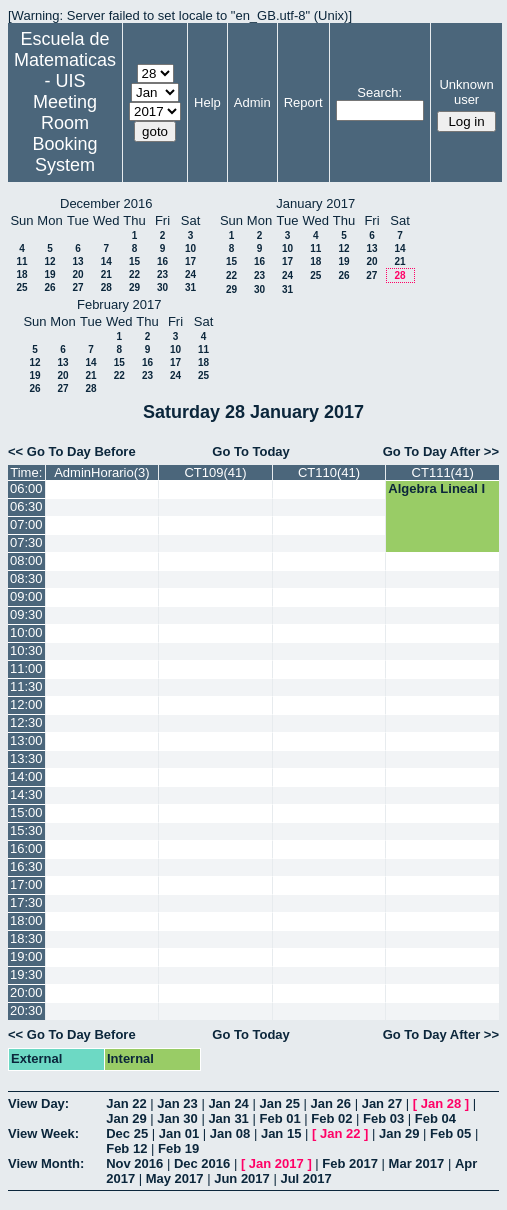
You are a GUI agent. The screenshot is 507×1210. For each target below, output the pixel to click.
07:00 (26, 524)
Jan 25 (279, 1103)
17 (190, 261)
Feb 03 (383, 1118)
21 (106, 274)
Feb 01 (279, 1118)
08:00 (26, 560)
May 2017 (175, 1178)
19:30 (26, 974)
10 (190, 248)
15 (134, 261)
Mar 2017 (417, 1163)
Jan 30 (177, 1118)
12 (49, 261)
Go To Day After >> (441, 451)
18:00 (26, 920)
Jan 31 (228, 1118)
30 (162, 287)
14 (106, 261)
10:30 (26, 650)
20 (77, 274)
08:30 (26, 578)
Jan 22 (126, 1103)
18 (21, 274)
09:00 (26, 596)
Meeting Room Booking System (64, 133)
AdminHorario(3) (101, 472)
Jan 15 (281, 1133)
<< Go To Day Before (72, 451)
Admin (252, 102)
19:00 (26, 956)
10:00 (26, 632)
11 (21, 261)
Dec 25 (127, 1133)
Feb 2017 (350, 1163)
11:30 (26, 686)
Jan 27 (382, 1103)
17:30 (26, 902)
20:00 (26, 992)
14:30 (26, 794)
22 (134, 274)
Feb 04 (435, 1118)
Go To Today (251, 451)
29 (134, 287)
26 (49, 287)
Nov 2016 (134, 1163)
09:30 (26, 614)
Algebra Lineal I (436, 488)
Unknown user (466, 92)
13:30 (26, 758)
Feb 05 (450, 1133)
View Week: (43, 1133)
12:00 (26, 704)
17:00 (26, 884)
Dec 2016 (202, 1163)
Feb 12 (126, 1148)
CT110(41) (329, 472)
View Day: (38, 1103)
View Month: (46, 1163)
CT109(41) (215, 472)
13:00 (26, 740)
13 (77, 261)
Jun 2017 (242, 1178)
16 (162, 261)
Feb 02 (331, 1118)
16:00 (26, 848)
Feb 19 (178, 1148)
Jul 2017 (305, 1178)
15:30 (26, 830)
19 (49, 274)
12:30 (26, 722)
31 (190, 287)
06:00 (26, 488)
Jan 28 (441, 1103)
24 (190, 274)
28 (106, 287)
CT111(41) (443, 472)
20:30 (26, 1010)
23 (162, 274)
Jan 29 (126, 1118)
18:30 (26, 938)
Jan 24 (228, 1103)
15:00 (26, 812)
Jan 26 (331, 1103)
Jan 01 (179, 1133)
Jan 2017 (276, 1163)
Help (207, 102)
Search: (379, 92)
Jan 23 (177, 1103)
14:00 (26, 776)
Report (303, 102)
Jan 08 (230, 1133)
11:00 (26, 668)
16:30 (26, 866)
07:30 (26, 542)
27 (77, 287)
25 (21, 287)
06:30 (26, 506)
